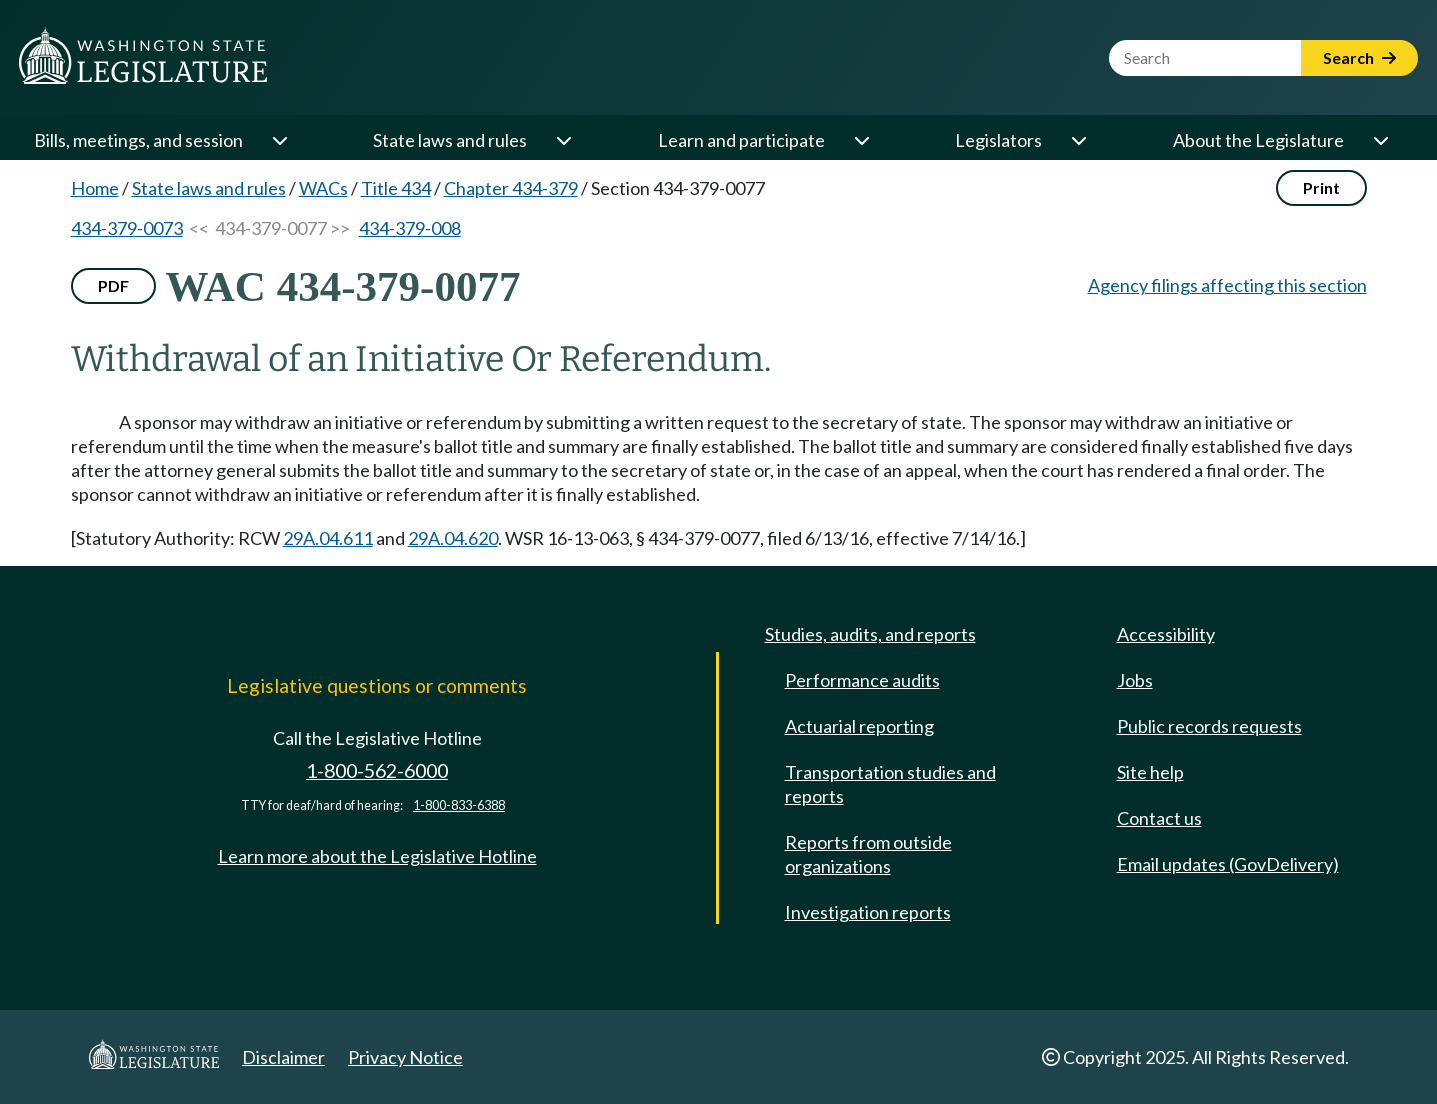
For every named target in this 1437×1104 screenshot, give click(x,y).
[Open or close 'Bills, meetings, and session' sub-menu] (279, 140)
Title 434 (396, 188)
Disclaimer (283, 1057)
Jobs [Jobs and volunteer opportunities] (1135, 680)
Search (1359, 57)
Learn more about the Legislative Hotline (377, 856)
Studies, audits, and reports (870, 634)
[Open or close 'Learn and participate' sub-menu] (861, 140)
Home (95, 188)
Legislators (998, 140)
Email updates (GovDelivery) (1228, 864)
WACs (323, 188)
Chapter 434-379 (511, 188)
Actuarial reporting (859, 726)
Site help (1150, 772)
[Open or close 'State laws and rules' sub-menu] (563, 140)
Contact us (1159, 818)
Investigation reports (868, 912)
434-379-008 (410, 228)
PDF (113, 285)
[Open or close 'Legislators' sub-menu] (1078, 140)
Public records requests (1209, 726)
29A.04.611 (328, 538)
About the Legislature (1258, 140)
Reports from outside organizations (868, 854)
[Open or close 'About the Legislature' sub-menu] (1380, 140)
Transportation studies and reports (890, 784)
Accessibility (1166, 634)
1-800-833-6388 (459, 805)
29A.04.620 (453, 538)
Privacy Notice (405, 1057)
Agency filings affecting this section (1227, 285)
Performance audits (862, 680)
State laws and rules (450, 140)
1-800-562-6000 (377, 770)
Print (1321, 187)
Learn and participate (741, 140)
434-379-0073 (127, 228)
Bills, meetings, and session (138, 140)
